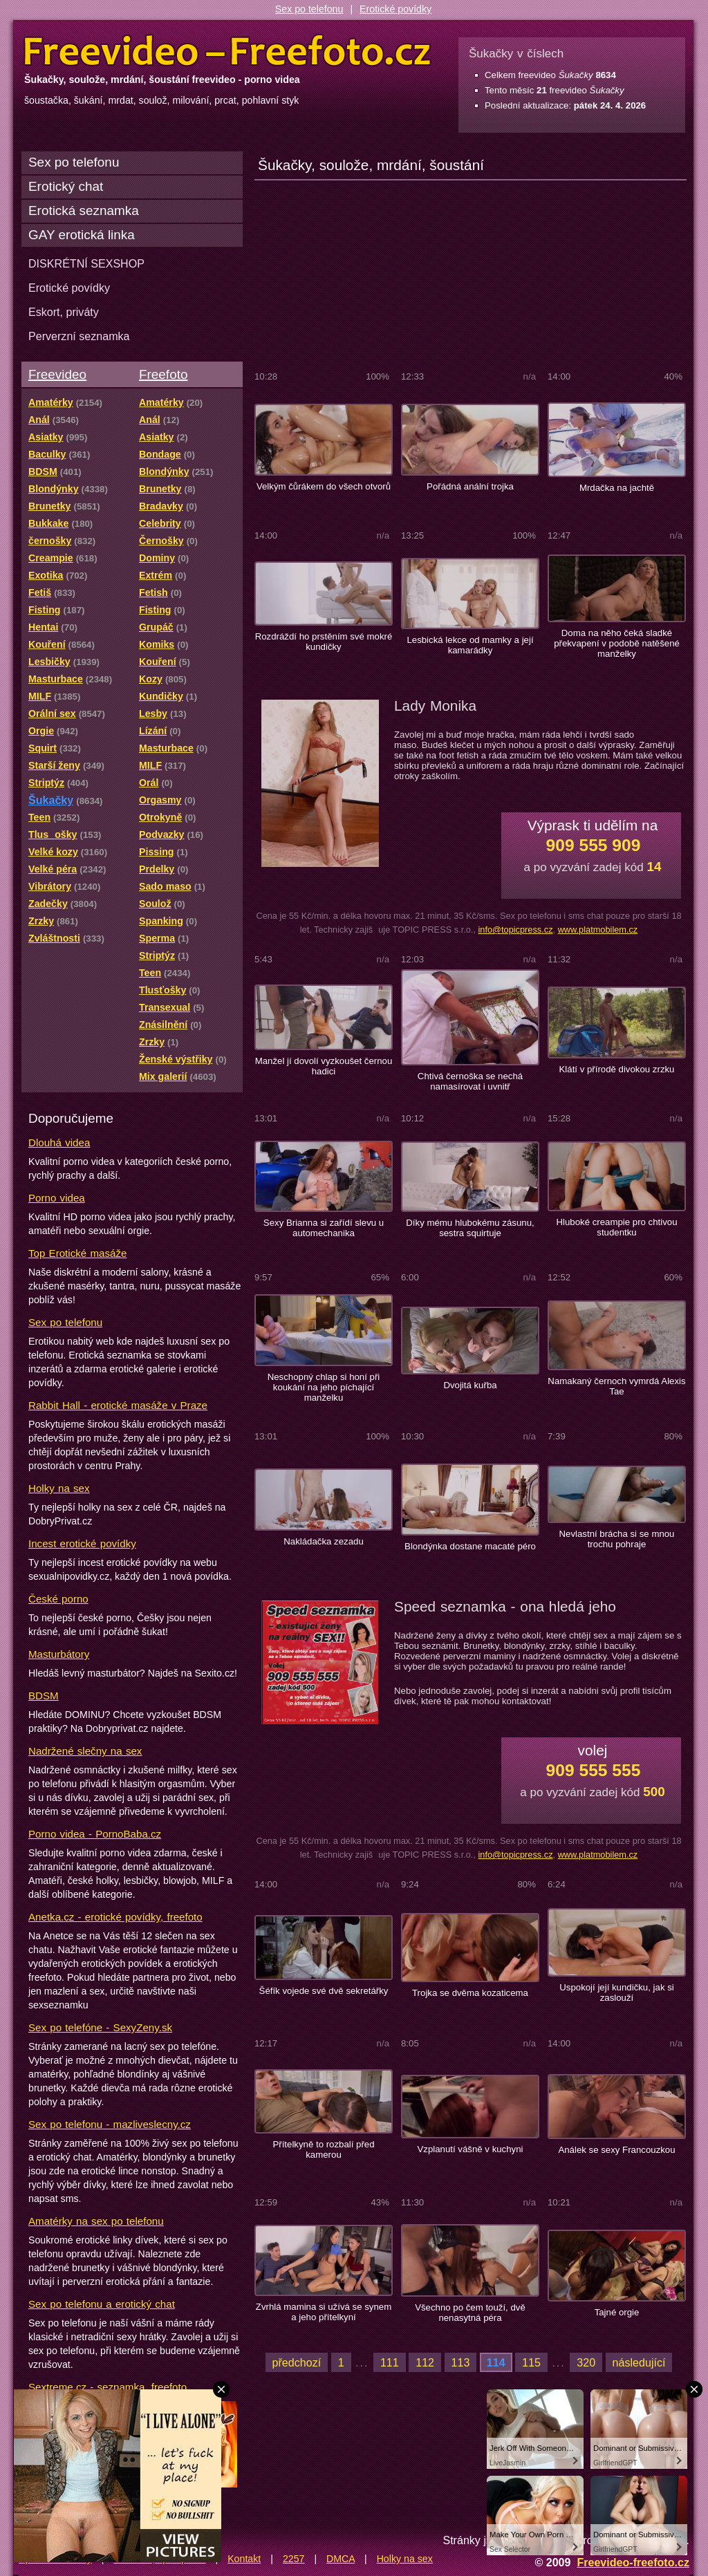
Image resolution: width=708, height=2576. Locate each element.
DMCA (340, 2558)
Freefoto (163, 374)
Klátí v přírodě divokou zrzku (617, 1069)
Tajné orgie (617, 2312)
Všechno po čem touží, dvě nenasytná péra (470, 2312)
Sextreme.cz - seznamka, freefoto (107, 2387)
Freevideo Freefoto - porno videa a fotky (227, 51)
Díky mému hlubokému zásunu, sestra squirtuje (470, 1227)
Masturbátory (58, 1654)
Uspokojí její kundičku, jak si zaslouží (616, 1992)
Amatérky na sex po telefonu (96, 2221)
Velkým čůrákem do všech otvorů (324, 486)
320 (586, 2362)
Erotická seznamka (83, 210)
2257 (294, 2558)
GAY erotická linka (81, 234)
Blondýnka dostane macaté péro (470, 1546)
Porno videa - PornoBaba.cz (94, 1834)
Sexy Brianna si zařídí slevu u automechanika (323, 1227)
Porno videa (56, 1198)
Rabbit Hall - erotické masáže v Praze (117, 1405)
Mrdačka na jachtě (616, 488)
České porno (58, 1599)
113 (460, 2362)
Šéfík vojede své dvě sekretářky (324, 1991)
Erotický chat (65, 186)
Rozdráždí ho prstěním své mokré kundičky (324, 641)
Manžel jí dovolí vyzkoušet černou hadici (324, 1066)
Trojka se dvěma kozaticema (470, 1993)
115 (531, 2362)
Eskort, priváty (63, 312)
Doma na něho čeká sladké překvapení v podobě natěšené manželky (617, 643)
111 (389, 2362)
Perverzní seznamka (79, 336)
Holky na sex (59, 1488)
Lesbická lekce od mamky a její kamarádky (470, 645)
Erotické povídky (395, 9)
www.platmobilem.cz (598, 929)
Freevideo (57, 374)
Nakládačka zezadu (323, 1541)
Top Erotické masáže (77, 1253)
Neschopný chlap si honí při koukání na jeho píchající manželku (324, 1387)
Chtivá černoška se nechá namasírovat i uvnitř (470, 1081)
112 (425, 2362)
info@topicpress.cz (515, 929)
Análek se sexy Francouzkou (616, 2150)
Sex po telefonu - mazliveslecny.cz (109, 2124)
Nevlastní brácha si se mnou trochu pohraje (617, 1539)
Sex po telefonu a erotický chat (101, 2304)
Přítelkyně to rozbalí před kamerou (323, 2149)
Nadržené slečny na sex (85, 1751)
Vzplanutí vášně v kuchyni (470, 2149)
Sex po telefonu (309, 9)
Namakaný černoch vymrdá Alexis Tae (616, 1386)
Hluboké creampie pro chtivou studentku (616, 1227)
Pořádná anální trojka (470, 486)
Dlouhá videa (59, 1142)
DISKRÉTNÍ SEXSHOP (86, 263)
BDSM (43, 1695)
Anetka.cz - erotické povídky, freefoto (115, 1917)
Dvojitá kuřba (469, 1385)
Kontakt (244, 2558)
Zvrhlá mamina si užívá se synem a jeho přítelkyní (323, 2312)
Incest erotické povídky (82, 1543)
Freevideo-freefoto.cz (633, 2562)
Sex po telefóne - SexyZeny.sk (100, 2027)
